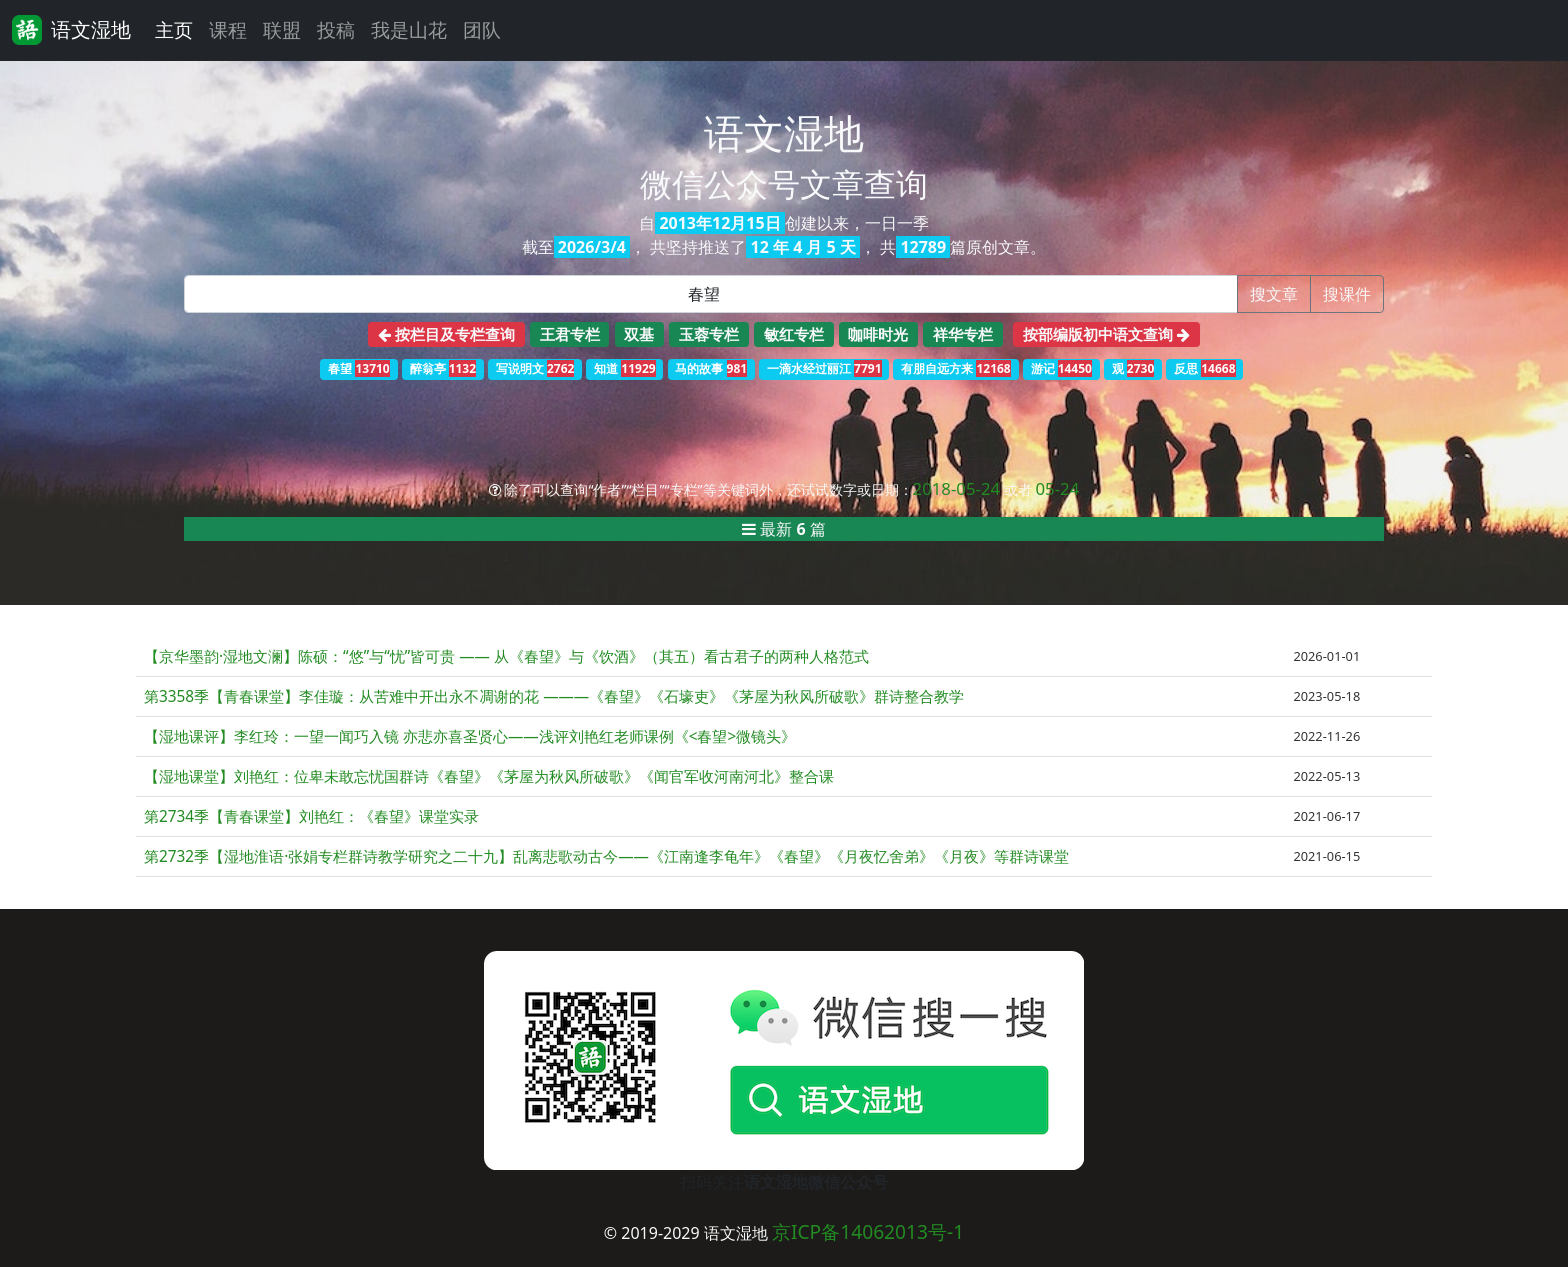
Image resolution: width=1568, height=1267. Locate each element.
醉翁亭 (443, 368)
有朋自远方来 (955, 368)
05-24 (1057, 488)
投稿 (336, 29)
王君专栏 (570, 334)
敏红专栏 (794, 334)
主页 (174, 29)
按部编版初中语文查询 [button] (1106, 334)
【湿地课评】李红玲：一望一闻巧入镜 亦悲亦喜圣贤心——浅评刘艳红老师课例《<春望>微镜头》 (470, 736)
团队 (482, 29)
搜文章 (1274, 294)
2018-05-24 (957, 488)
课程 (228, 29)
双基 (639, 334)
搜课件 (1347, 294)
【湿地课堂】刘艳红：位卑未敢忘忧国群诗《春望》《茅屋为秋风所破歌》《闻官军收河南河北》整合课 (489, 776)
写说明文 (535, 368)
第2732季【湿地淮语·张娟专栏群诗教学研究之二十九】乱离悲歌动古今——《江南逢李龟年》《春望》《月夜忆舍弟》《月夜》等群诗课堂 (606, 856)
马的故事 (711, 368)
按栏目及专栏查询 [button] (446, 334)
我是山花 (409, 29)
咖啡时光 (878, 334)
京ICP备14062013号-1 (868, 1231)
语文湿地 (71, 30)
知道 (624, 368)
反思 (1204, 368)
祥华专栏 (963, 334)
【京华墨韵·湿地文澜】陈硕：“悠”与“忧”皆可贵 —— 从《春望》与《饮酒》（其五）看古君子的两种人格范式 (506, 656)
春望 (358, 368)
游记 (1061, 368)
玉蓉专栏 (709, 334)
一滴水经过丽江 (824, 368)
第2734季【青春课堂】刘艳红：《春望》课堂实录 (311, 816)
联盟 (282, 29)
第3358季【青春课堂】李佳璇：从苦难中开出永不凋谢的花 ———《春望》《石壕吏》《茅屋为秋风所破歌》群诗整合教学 (554, 696)
